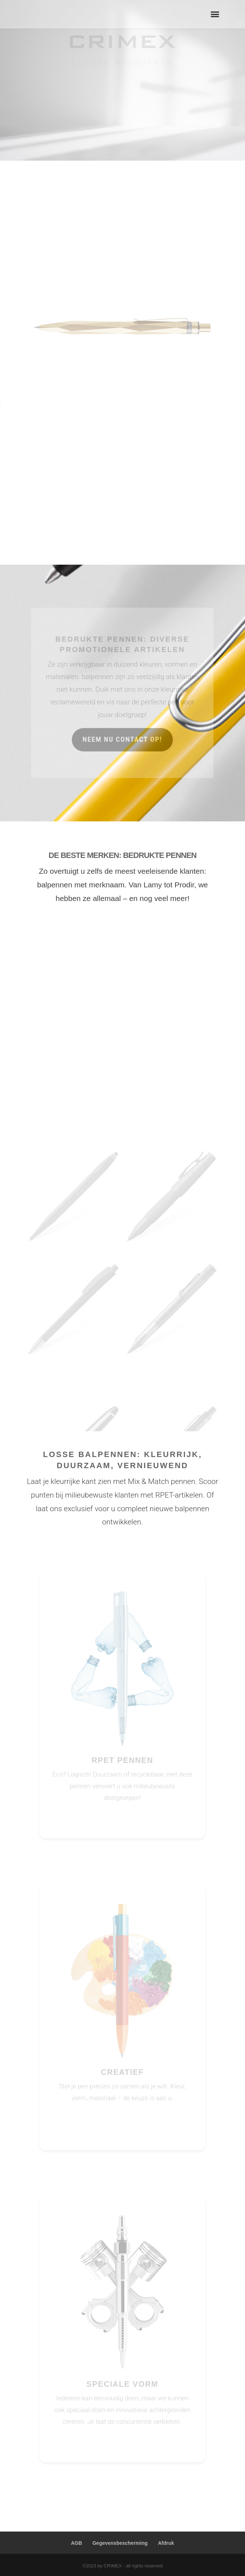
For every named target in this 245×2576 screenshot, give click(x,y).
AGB (76, 2543)
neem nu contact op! (122, 738)
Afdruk (166, 2543)
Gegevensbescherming (120, 2543)
